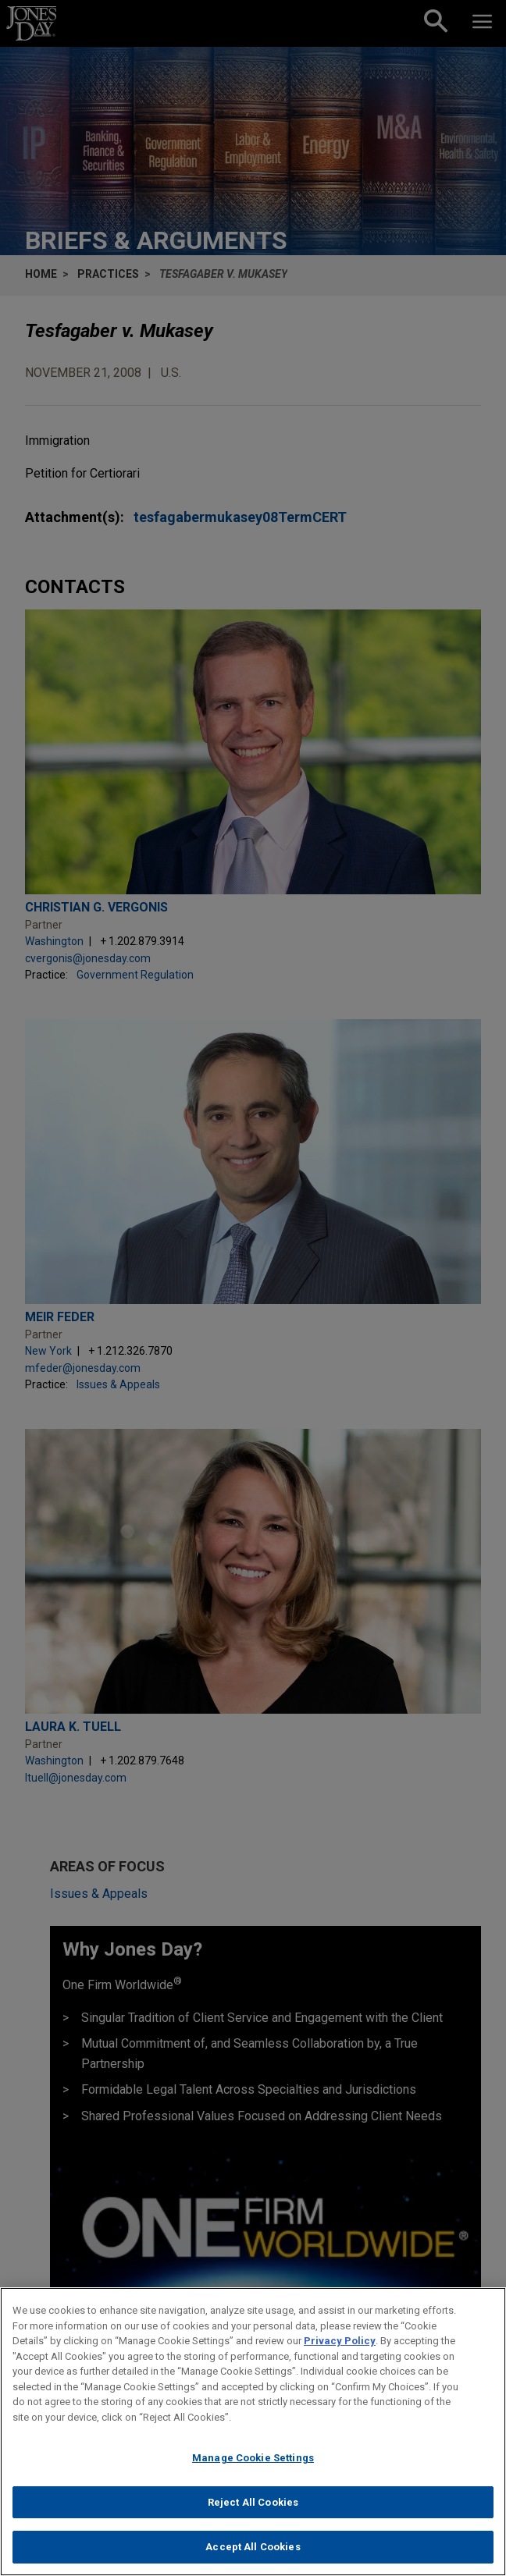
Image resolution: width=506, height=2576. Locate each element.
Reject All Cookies (253, 2508)
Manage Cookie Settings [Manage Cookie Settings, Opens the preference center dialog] (253, 2464)
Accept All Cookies (252, 2554)
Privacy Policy (340, 2347)
